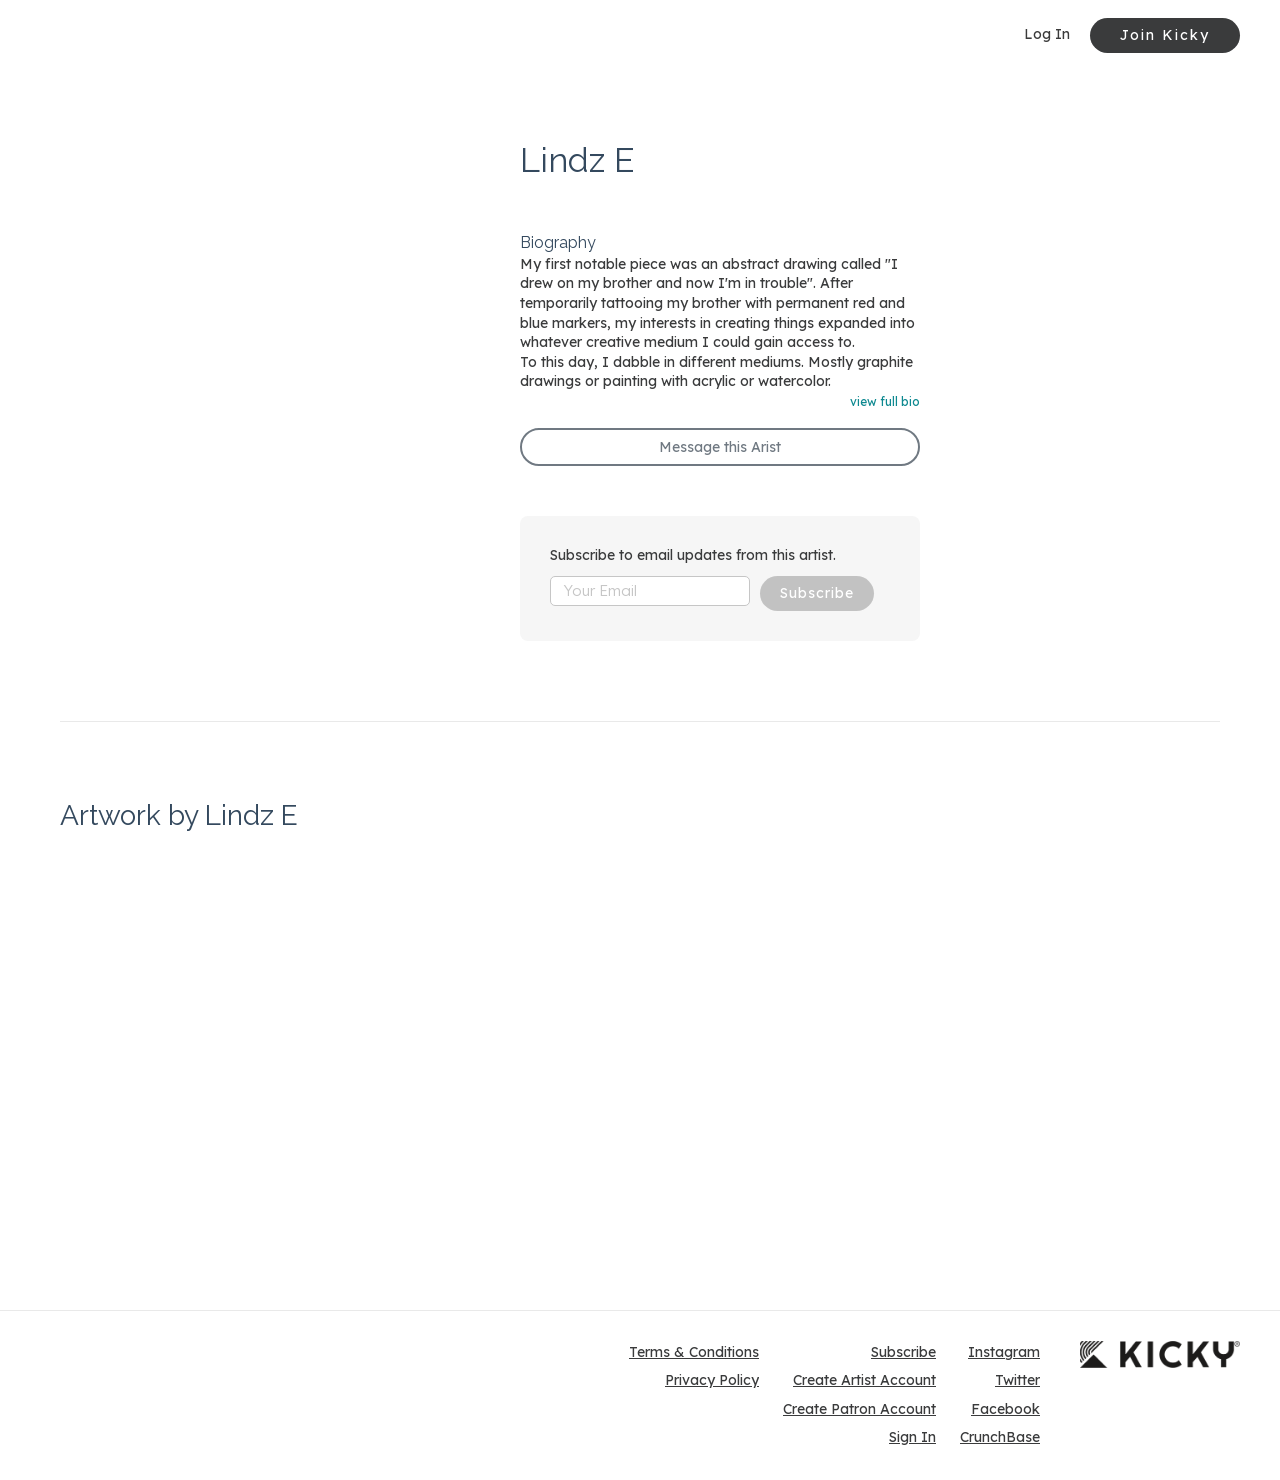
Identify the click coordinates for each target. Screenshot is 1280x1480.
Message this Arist (720, 447)
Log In (1047, 34)
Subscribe (817, 593)
